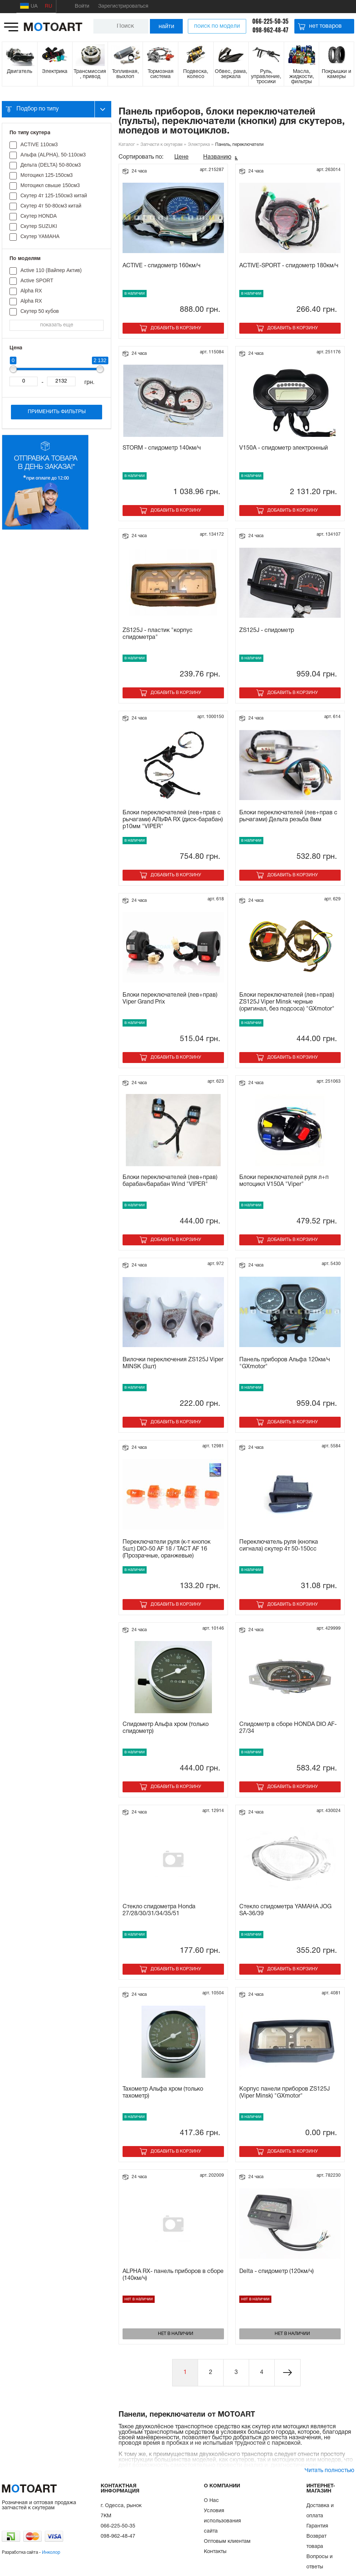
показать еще (56, 325)
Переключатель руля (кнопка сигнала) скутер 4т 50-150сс (278, 1546)
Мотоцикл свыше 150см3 (50, 185)
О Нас (211, 2500)
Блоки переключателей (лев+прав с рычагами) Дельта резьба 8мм (288, 816)
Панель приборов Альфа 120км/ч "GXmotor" (284, 1363)
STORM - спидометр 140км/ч (162, 448)
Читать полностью (329, 2470)
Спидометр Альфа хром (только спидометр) (166, 1728)
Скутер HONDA (38, 216)
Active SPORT (36, 280)
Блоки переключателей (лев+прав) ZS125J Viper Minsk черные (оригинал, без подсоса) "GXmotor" (286, 1002)
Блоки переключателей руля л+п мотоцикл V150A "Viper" (284, 1181)
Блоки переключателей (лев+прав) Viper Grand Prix (170, 999)
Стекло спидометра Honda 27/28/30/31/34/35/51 (159, 1910)
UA (29, 5)
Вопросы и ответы (319, 2561)
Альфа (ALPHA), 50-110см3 (53, 155)
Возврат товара (316, 2541)
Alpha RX (31, 291)
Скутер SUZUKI (38, 226)
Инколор (51, 2552)
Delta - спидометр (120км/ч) (276, 2271)
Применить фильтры (57, 412)
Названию (217, 157)
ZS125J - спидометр (266, 630)
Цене (181, 157)
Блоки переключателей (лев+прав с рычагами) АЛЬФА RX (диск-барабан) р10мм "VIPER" (173, 819)
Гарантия (317, 2526)
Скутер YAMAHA (39, 236)
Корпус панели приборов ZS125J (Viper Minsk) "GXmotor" (284, 2093)
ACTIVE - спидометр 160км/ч (161, 265)
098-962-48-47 (270, 30)
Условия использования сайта (222, 2521)
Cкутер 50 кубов (39, 311)
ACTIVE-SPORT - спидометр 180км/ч (288, 265)
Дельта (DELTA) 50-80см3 (50, 165)
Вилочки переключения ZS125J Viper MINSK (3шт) (173, 1363)
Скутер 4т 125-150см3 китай (53, 195)
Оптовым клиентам (227, 2541)
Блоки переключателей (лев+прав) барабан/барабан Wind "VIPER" (170, 1181)
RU (48, 6)
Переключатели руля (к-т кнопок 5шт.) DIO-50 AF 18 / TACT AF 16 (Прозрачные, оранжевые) (166, 1549)
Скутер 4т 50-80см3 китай (50, 206)
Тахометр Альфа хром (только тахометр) (163, 2093)
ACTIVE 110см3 (39, 144)
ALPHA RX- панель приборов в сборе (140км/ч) (173, 2275)
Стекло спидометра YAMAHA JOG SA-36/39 (285, 1910)
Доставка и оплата (320, 2510)
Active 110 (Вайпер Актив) (51, 270)
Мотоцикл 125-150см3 (46, 175)
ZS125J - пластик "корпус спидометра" (158, 634)
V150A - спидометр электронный (283, 448)
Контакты (215, 2551)
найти (166, 26)
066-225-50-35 (270, 21)
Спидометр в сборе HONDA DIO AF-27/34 (288, 1728)
